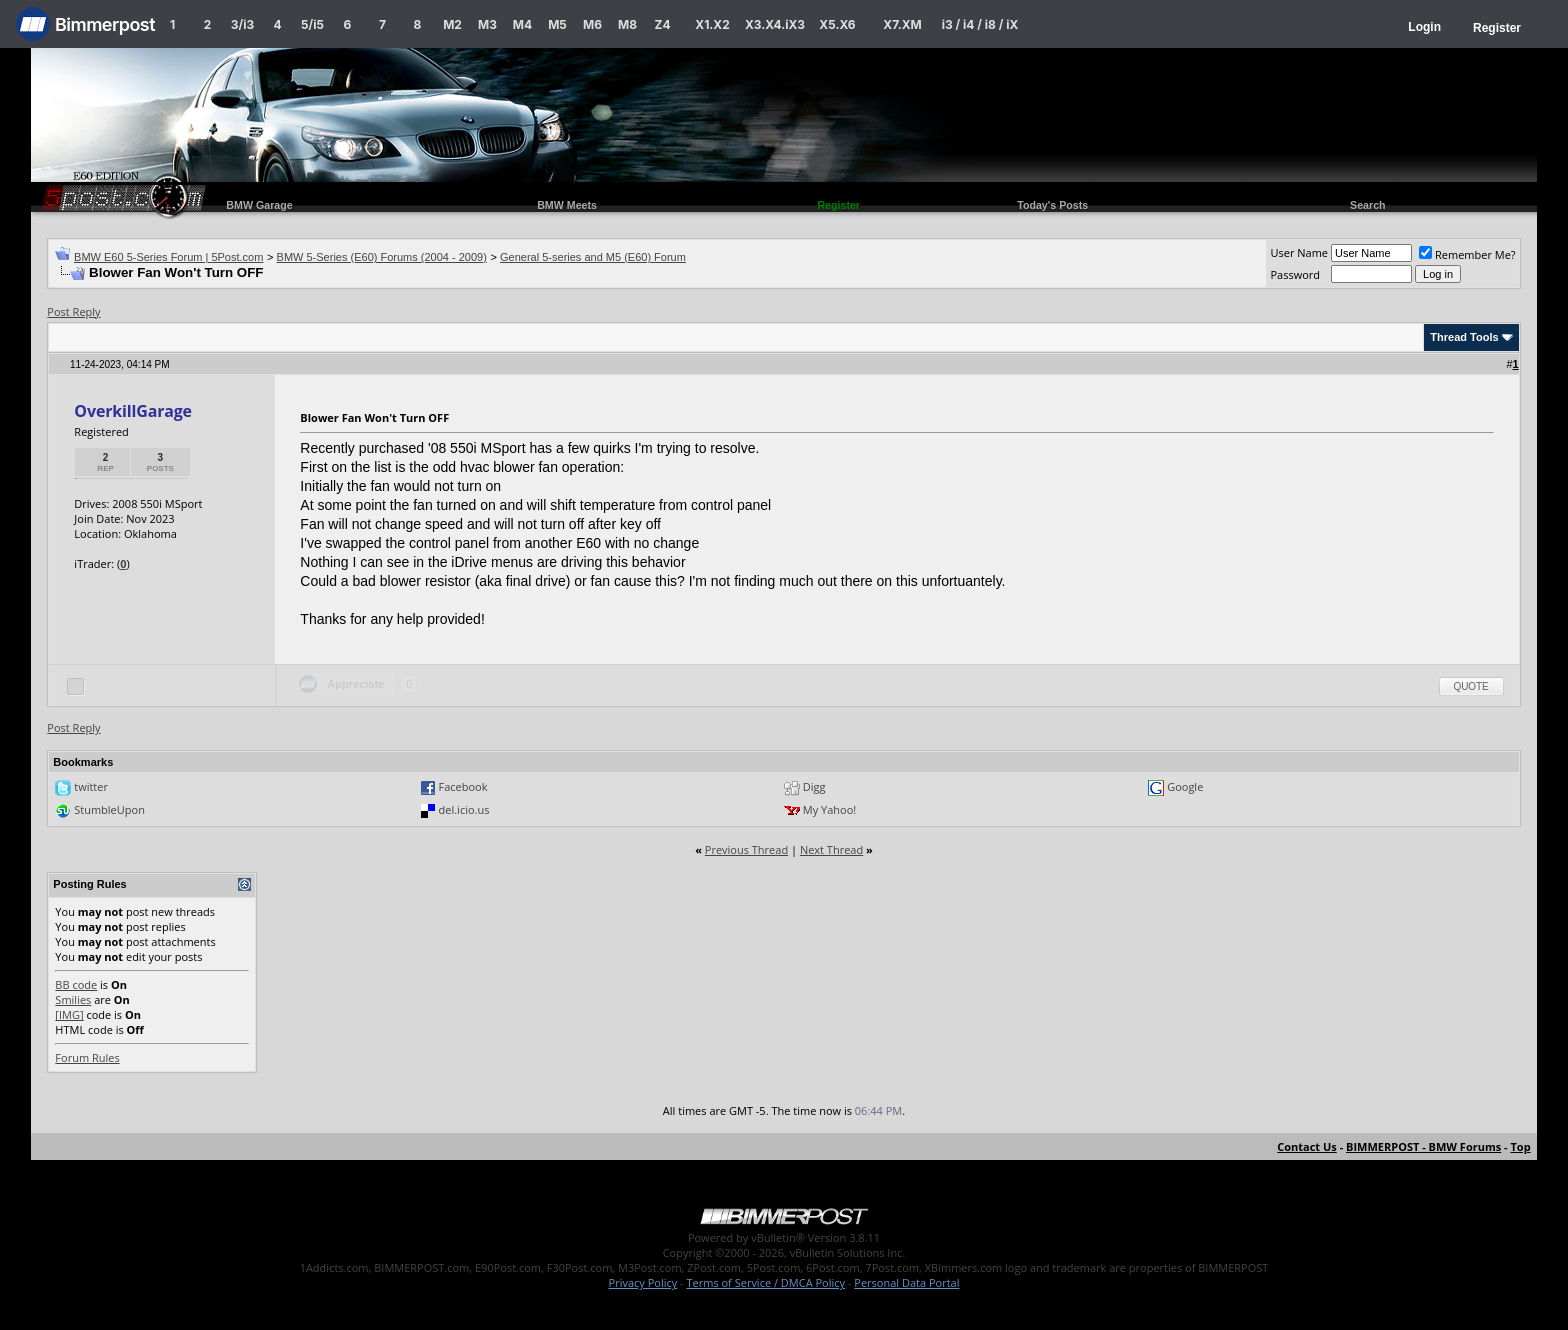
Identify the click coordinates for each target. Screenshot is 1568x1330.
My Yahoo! (829, 809)
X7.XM (902, 24)
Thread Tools (1464, 337)
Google (1185, 786)
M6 (592, 24)
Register (1497, 28)
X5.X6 (837, 24)
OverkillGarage (133, 411)
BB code (76, 984)
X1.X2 (712, 24)
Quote (1471, 686)
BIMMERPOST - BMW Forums (1423, 1146)
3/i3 (242, 24)
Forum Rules (87, 1057)
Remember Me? (1467, 254)
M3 (487, 24)
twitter (91, 786)
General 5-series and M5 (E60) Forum (593, 257)
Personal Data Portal (906, 1282)
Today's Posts (1052, 205)
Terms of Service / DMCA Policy (765, 1282)
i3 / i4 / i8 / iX (980, 24)
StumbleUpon (109, 809)
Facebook (463, 786)
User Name (1299, 252)
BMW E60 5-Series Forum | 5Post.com (168, 257)
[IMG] (69, 1014)
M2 (452, 24)
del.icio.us (464, 809)
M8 (627, 24)
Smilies (73, 999)
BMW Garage (259, 205)
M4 (522, 24)
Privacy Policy (643, 1282)
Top (1520, 1146)
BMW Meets (567, 205)
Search (1368, 205)
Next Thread (831, 849)
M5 (557, 24)
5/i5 (312, 24)
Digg (814, 786)
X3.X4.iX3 (775, 24)
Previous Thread (746, 849)
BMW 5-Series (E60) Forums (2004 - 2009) (382, 257)
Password (1295, 274)
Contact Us (1307, 1146)
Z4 (662, 24)
